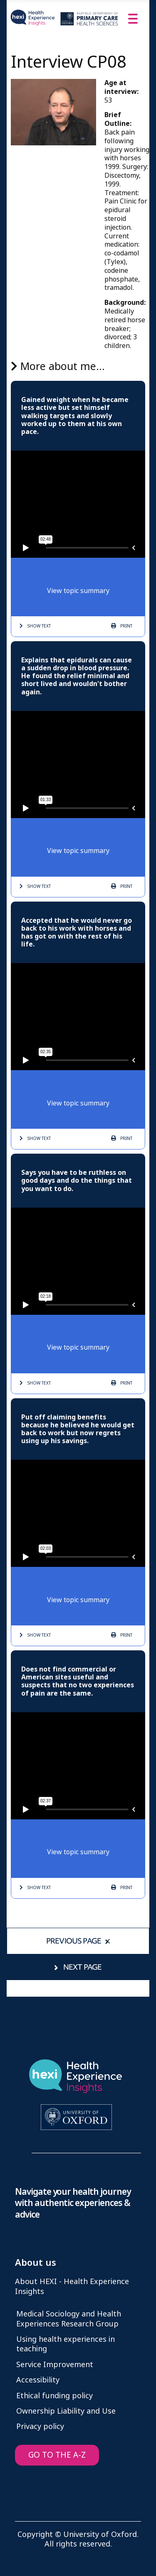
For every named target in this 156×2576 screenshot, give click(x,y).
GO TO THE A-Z (57, 2455)
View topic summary (78, 591)
